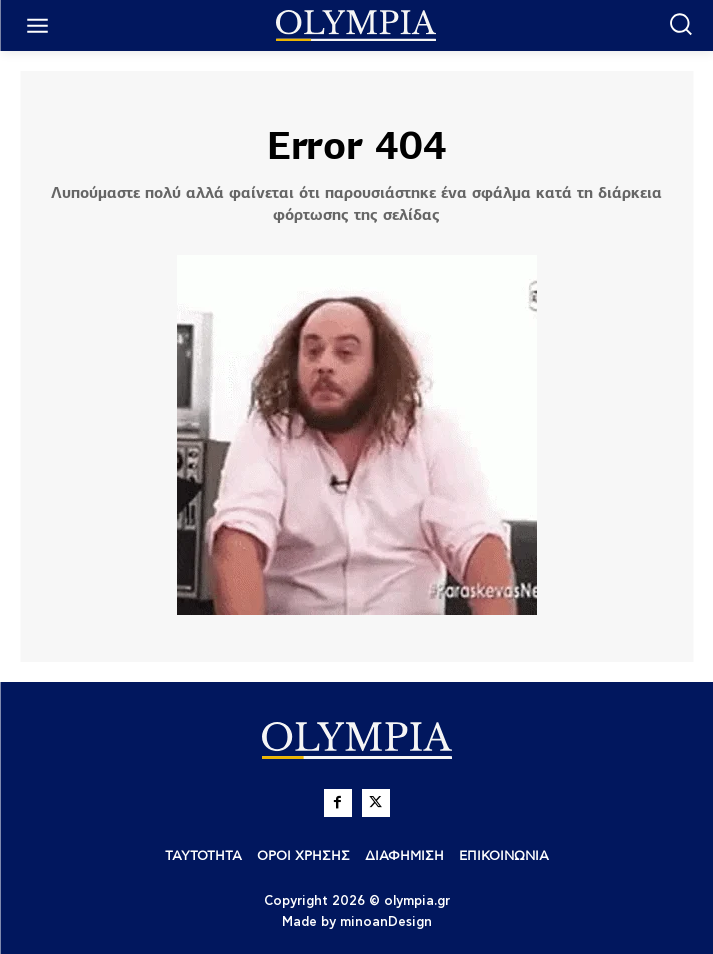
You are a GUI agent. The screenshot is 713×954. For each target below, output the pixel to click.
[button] (680, 23)
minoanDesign (386, 922)
